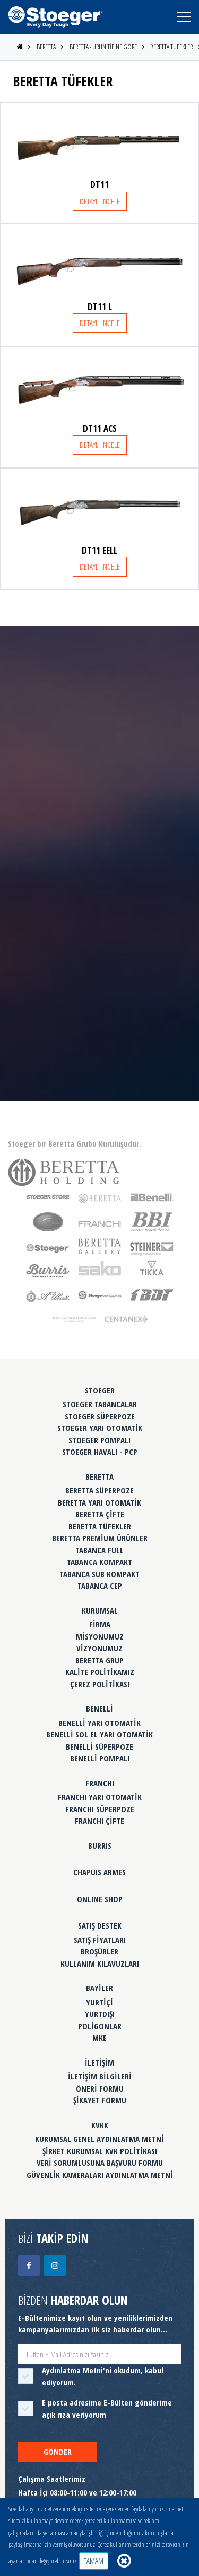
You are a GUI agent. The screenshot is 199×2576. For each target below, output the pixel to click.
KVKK (99, 2125)
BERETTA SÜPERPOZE (99, 1490)
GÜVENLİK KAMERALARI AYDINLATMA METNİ (100, 2174)
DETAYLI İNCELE (100, 201)
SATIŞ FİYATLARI (100, 1939)
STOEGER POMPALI (99, 1440)
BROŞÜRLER (99, 1951)
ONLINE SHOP (100, 1899)
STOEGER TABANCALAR (100, 1404)
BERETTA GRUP (99, 1660)
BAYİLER (99, 1988)
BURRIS (99, 1845)
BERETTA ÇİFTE (99, 1514)
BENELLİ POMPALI (99, 1758)
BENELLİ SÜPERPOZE (99, 1746)
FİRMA (99, 1624)
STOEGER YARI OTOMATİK (99, 1427)
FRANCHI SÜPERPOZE (99, 1809)
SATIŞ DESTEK (100, 1925)
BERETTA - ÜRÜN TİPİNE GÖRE (103, 46)
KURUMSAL (100, 1610)
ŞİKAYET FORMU (99, 2100)
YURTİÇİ (99, 2002)
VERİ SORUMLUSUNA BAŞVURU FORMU (100, 2162)
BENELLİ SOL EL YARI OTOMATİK (99, 1734)
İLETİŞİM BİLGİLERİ (100, 2076)
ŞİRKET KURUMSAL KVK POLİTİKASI (99, 2151)
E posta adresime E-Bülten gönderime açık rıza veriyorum (107, 2408)
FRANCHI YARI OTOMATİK (100, 1796)
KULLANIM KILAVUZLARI (99, 1963)
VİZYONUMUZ (99, 1648)
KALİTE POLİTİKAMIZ (99, 1672)
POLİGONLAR (100, 2026)
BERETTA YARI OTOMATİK (99, 1502)
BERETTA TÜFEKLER (171, 46)
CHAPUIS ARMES (99, 1872)
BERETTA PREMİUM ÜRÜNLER (100, 1538)
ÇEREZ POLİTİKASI (99, 1684)
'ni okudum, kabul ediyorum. (102, 2376)
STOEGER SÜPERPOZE (100, 1416)
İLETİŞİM (99, 2062)
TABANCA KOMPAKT (99, 1561)
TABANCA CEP (99, 1585)
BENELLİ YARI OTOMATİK (99, 1722)
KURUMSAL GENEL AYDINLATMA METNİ (99, 2138)
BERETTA (46, 46)
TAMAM (93, 2560)
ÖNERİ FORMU (100, 2088)
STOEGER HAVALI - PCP (99, 1451)
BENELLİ (99, 1708)
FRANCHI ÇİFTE (99, 1820)
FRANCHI (99, 1783)
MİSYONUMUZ (100, 1636)
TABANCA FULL (99, 1550)
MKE (99, 2037)
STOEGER (100, 1390)
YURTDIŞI (100, 2013)
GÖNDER (58, 2451)
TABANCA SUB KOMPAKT (99, 1574)
